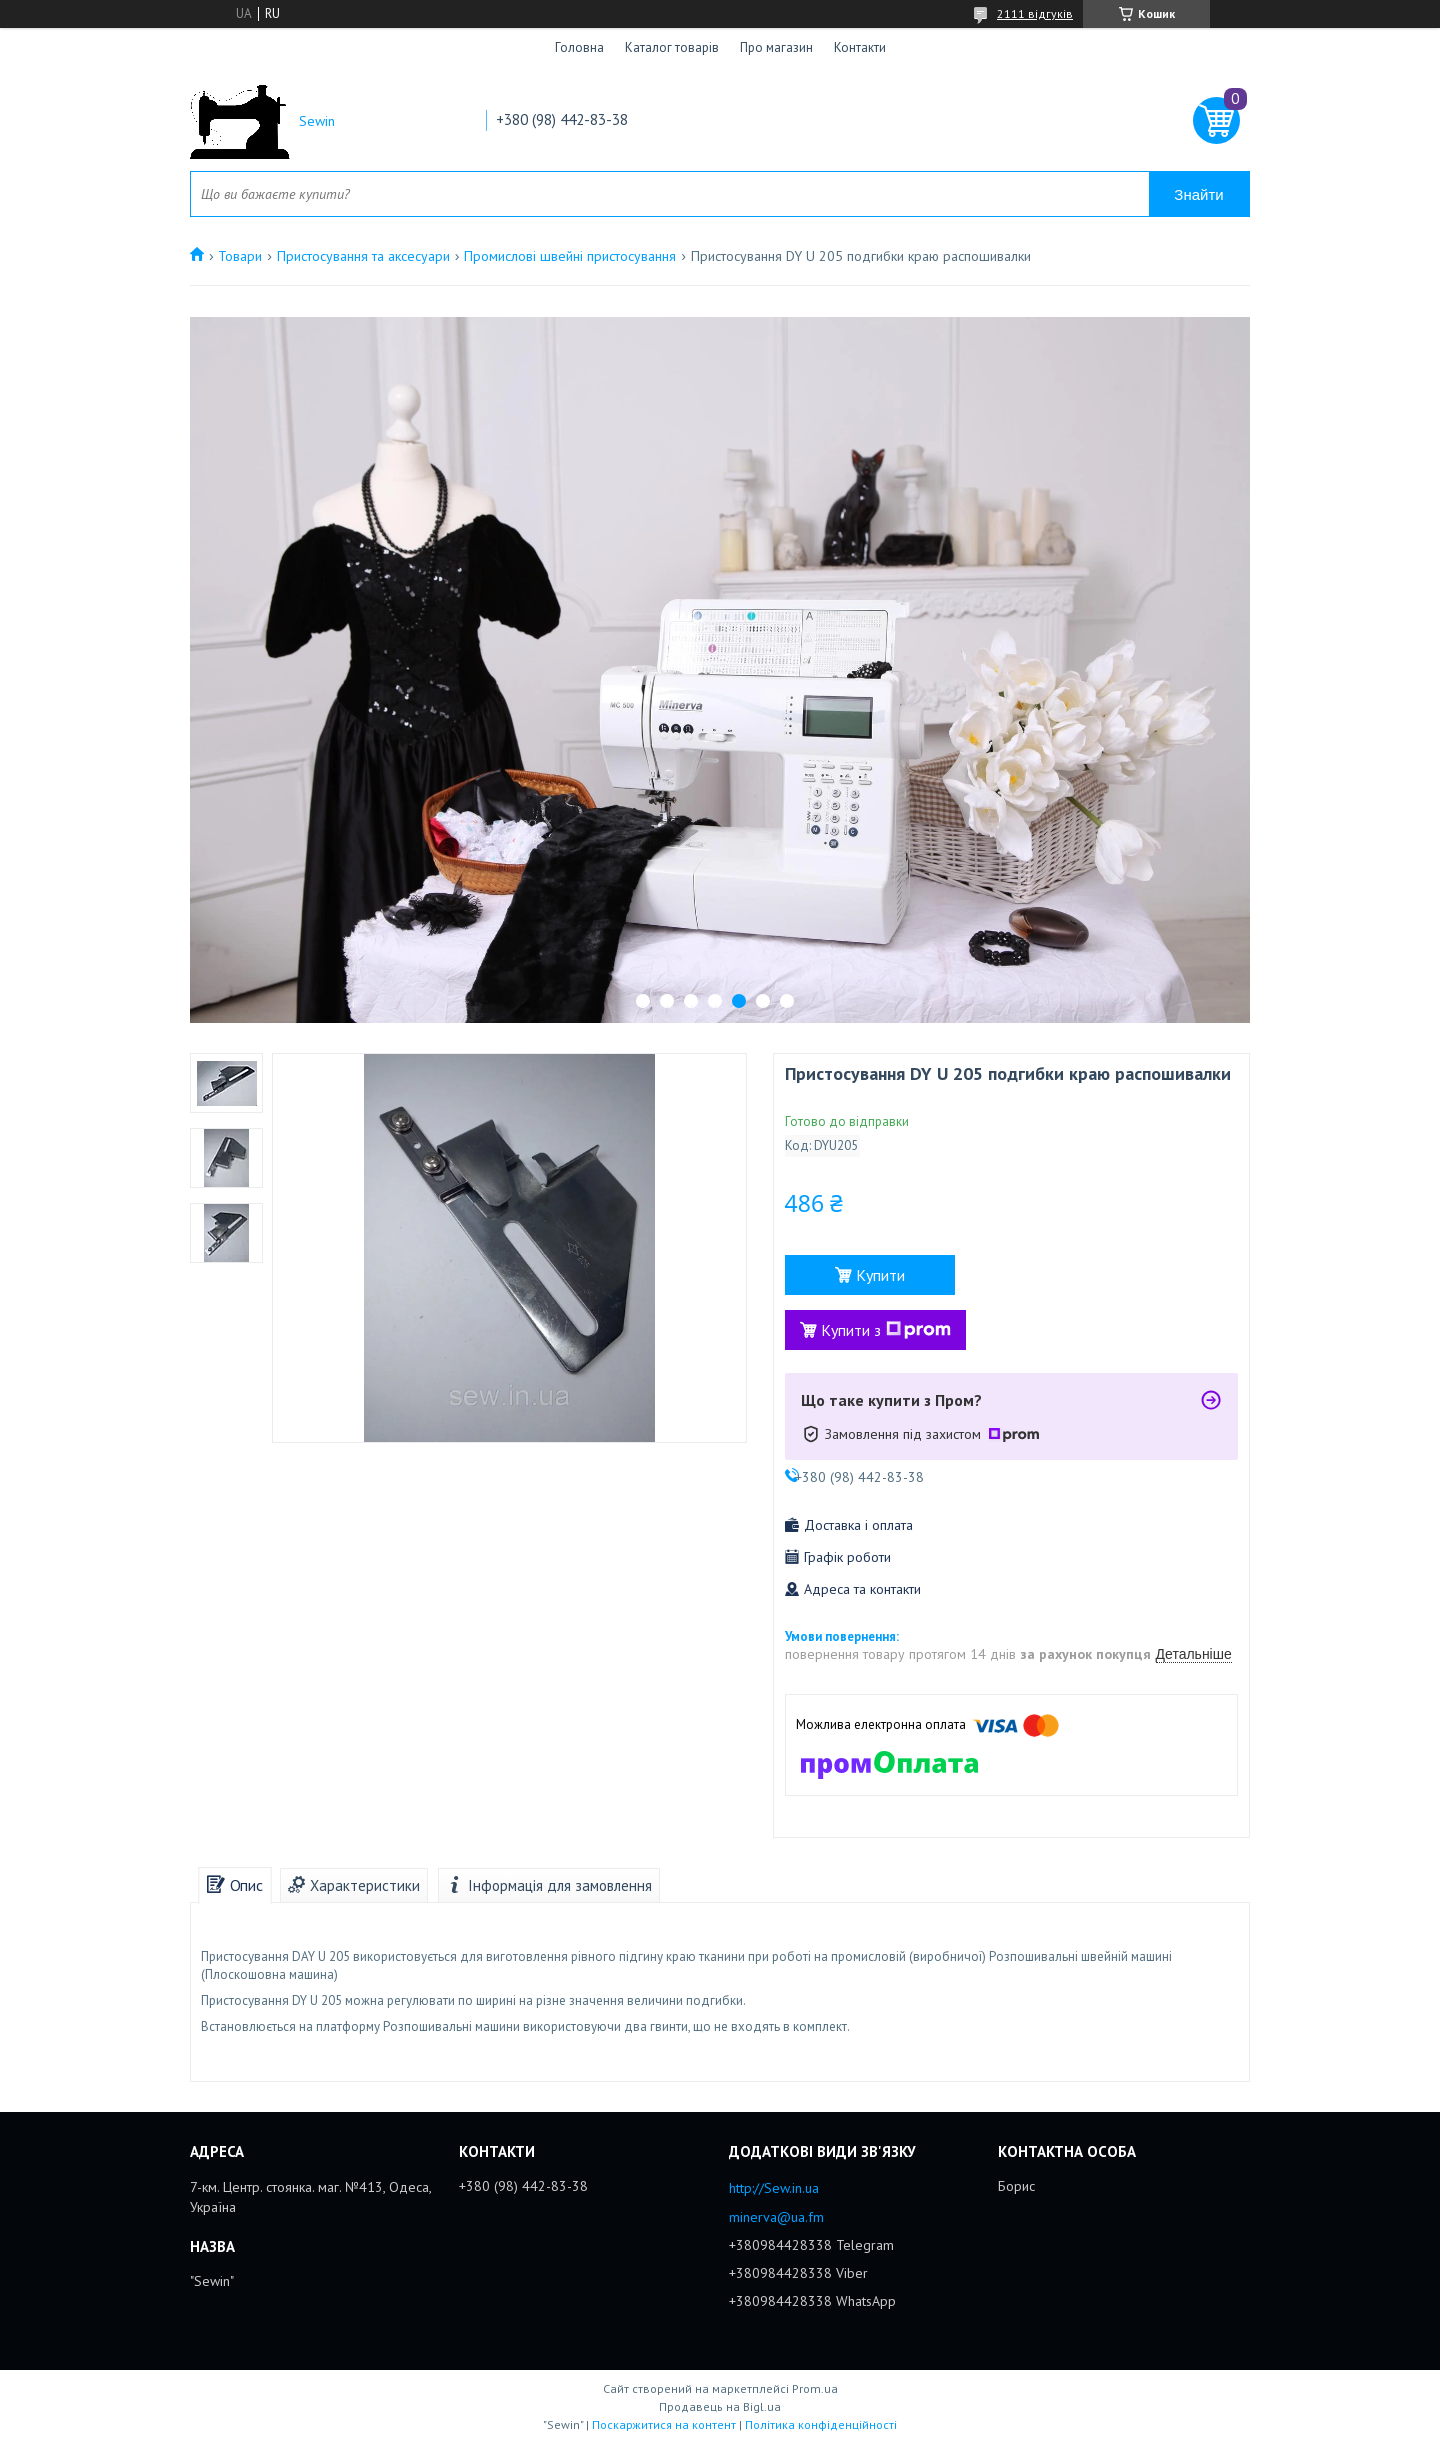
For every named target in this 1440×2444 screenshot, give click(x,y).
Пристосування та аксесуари (363, 256)
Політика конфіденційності (821, 2424)
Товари (240, 256)
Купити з (886, 1330)
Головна (579, 47)
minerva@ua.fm (776, 2217)
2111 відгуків (1035, 13)
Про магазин (776, 47)
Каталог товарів (672, 47)
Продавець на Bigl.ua (720, 2406)
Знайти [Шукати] (1198, 194)
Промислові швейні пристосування (570, 256)
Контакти (860, 47)
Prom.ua (815, 2388)
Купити (880, 1275)
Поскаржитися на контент (664, 2424)
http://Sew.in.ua (774, 2188)
